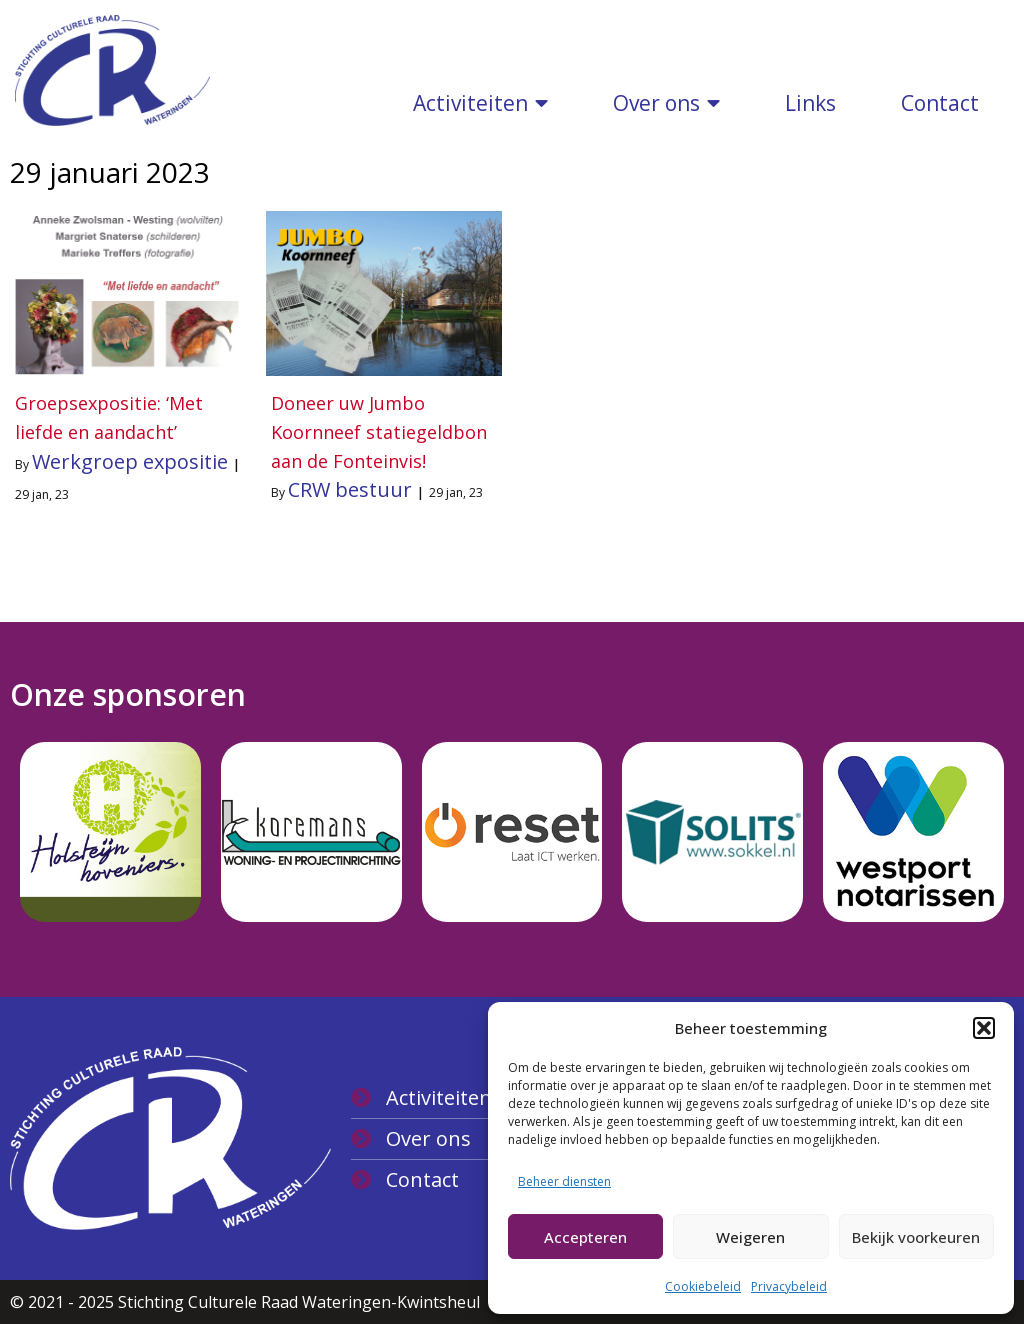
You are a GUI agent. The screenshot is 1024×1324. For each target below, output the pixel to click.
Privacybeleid (789, 1286)
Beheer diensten (564, 1181)
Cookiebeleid (703, 1286)
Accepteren (585, 1237)
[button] (984, 1028)
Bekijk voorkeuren (916, 1237)
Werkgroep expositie (130, 461)
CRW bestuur (350, 489)
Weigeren (750, 1237)
